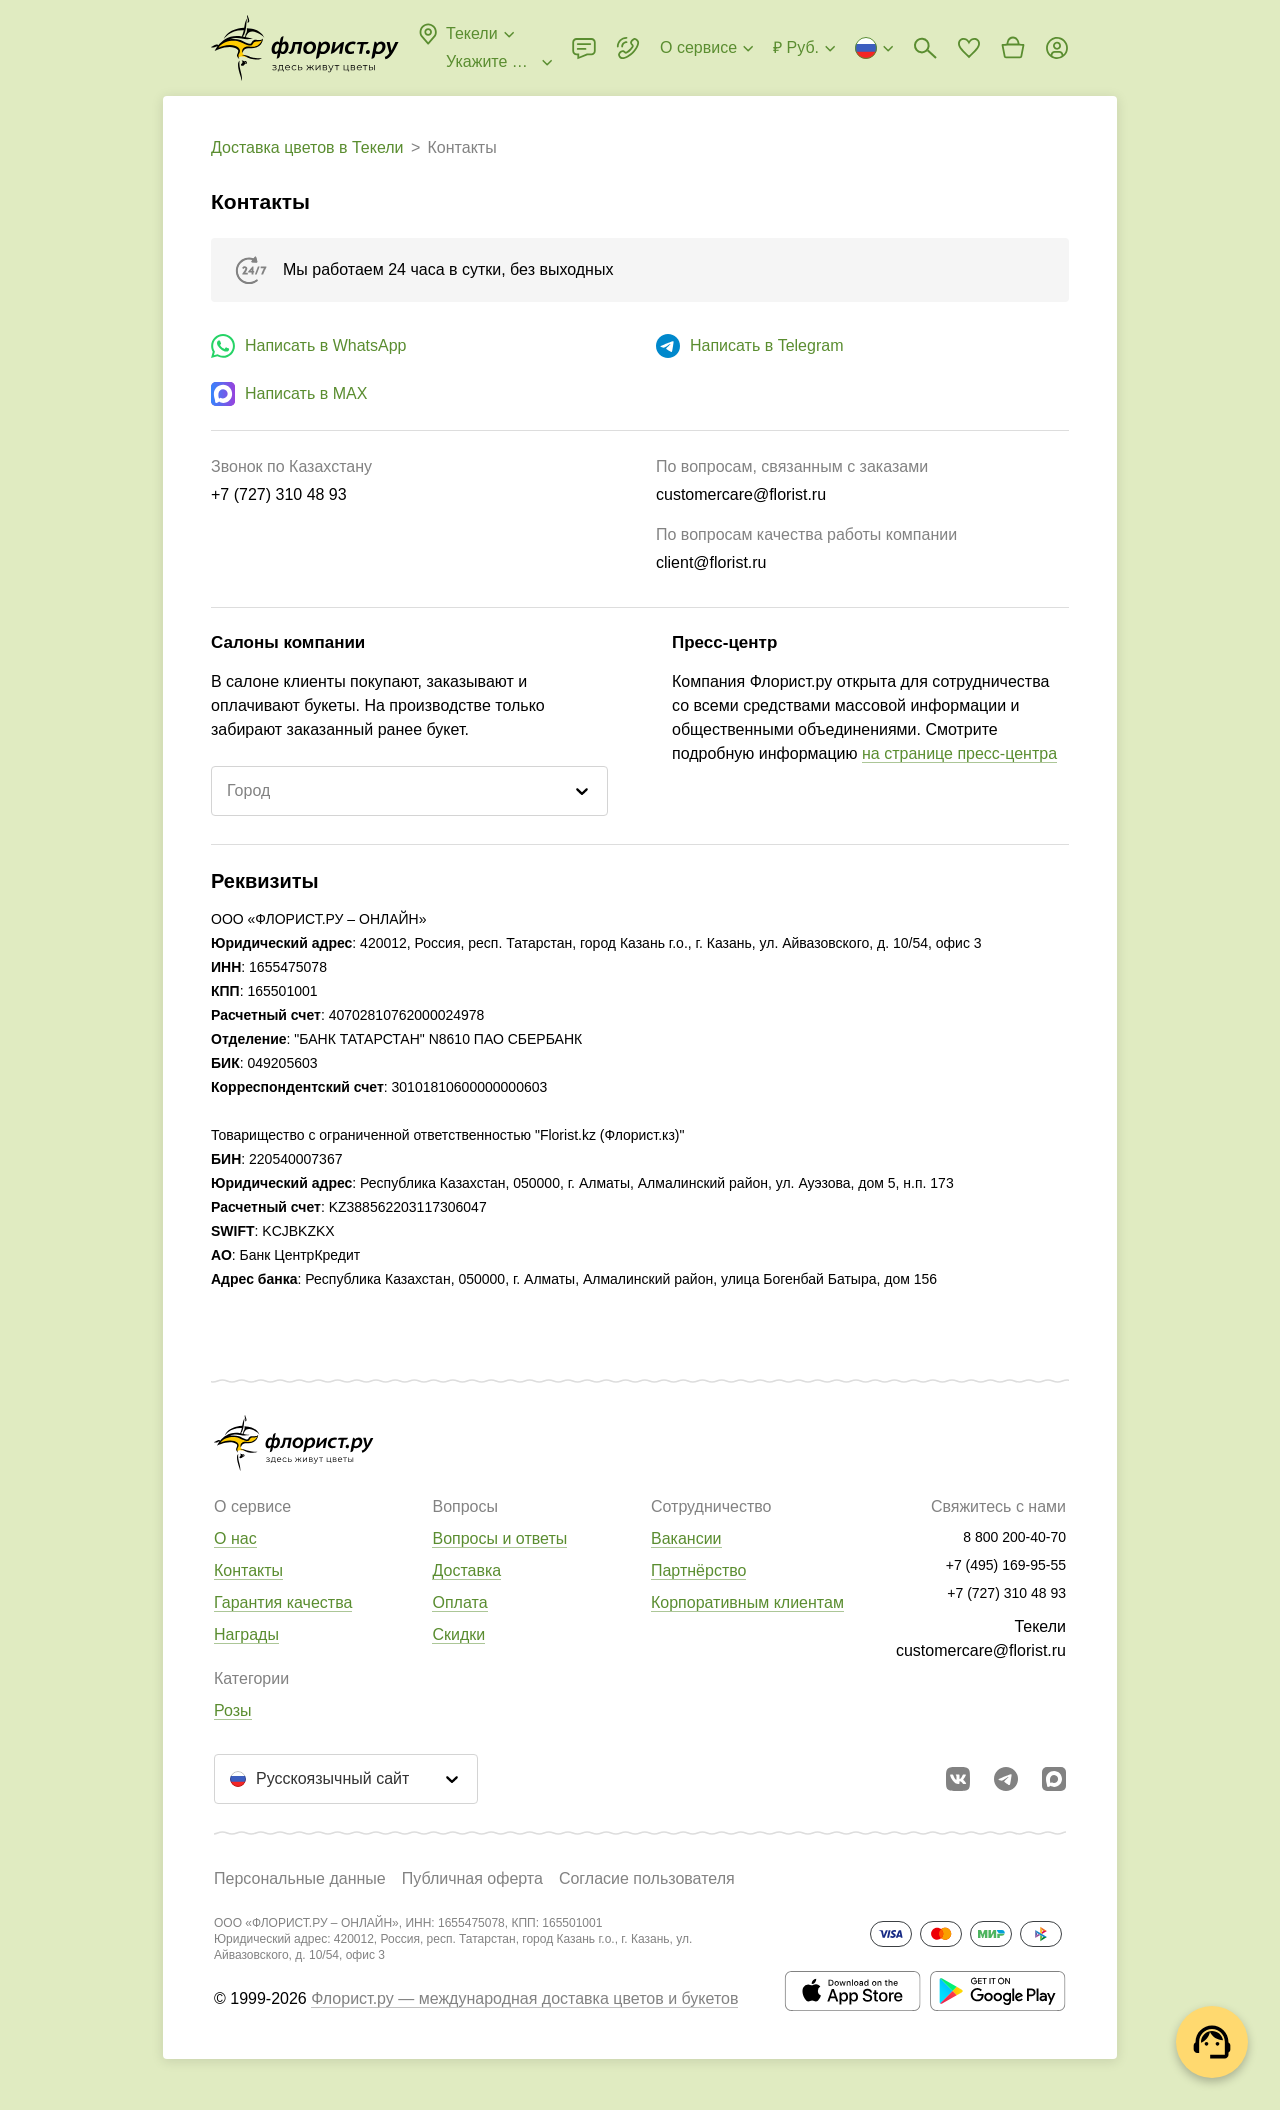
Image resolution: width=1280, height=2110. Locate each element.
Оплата (459, 1602)
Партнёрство (698, 1570)
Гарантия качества (283, 1602)
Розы (233, 1710)
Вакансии (686, 1538)
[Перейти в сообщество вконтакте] (958, 1779)
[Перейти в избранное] (969, 48)
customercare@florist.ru (981, 1650)
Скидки (458, 1634)
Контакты (248, 1570)
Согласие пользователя (647, 1878)
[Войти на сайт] (1057, 48)
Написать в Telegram (766, 345)
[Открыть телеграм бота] (1006, 1779)
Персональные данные (300, 1878)
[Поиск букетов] (925, 48)
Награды (246, 1634)
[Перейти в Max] (1054, 1779)
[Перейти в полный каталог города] (305, 48)
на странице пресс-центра (959, 753)
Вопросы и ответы (499, 1538)
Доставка (466, 1570)
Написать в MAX (306, 393)
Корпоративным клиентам (747, 1602)
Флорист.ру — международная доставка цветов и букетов (524, 1998)
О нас (235, 1538)
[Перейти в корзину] (1013, 48)
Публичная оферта (472, 1878)
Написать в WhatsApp (325, 345)
